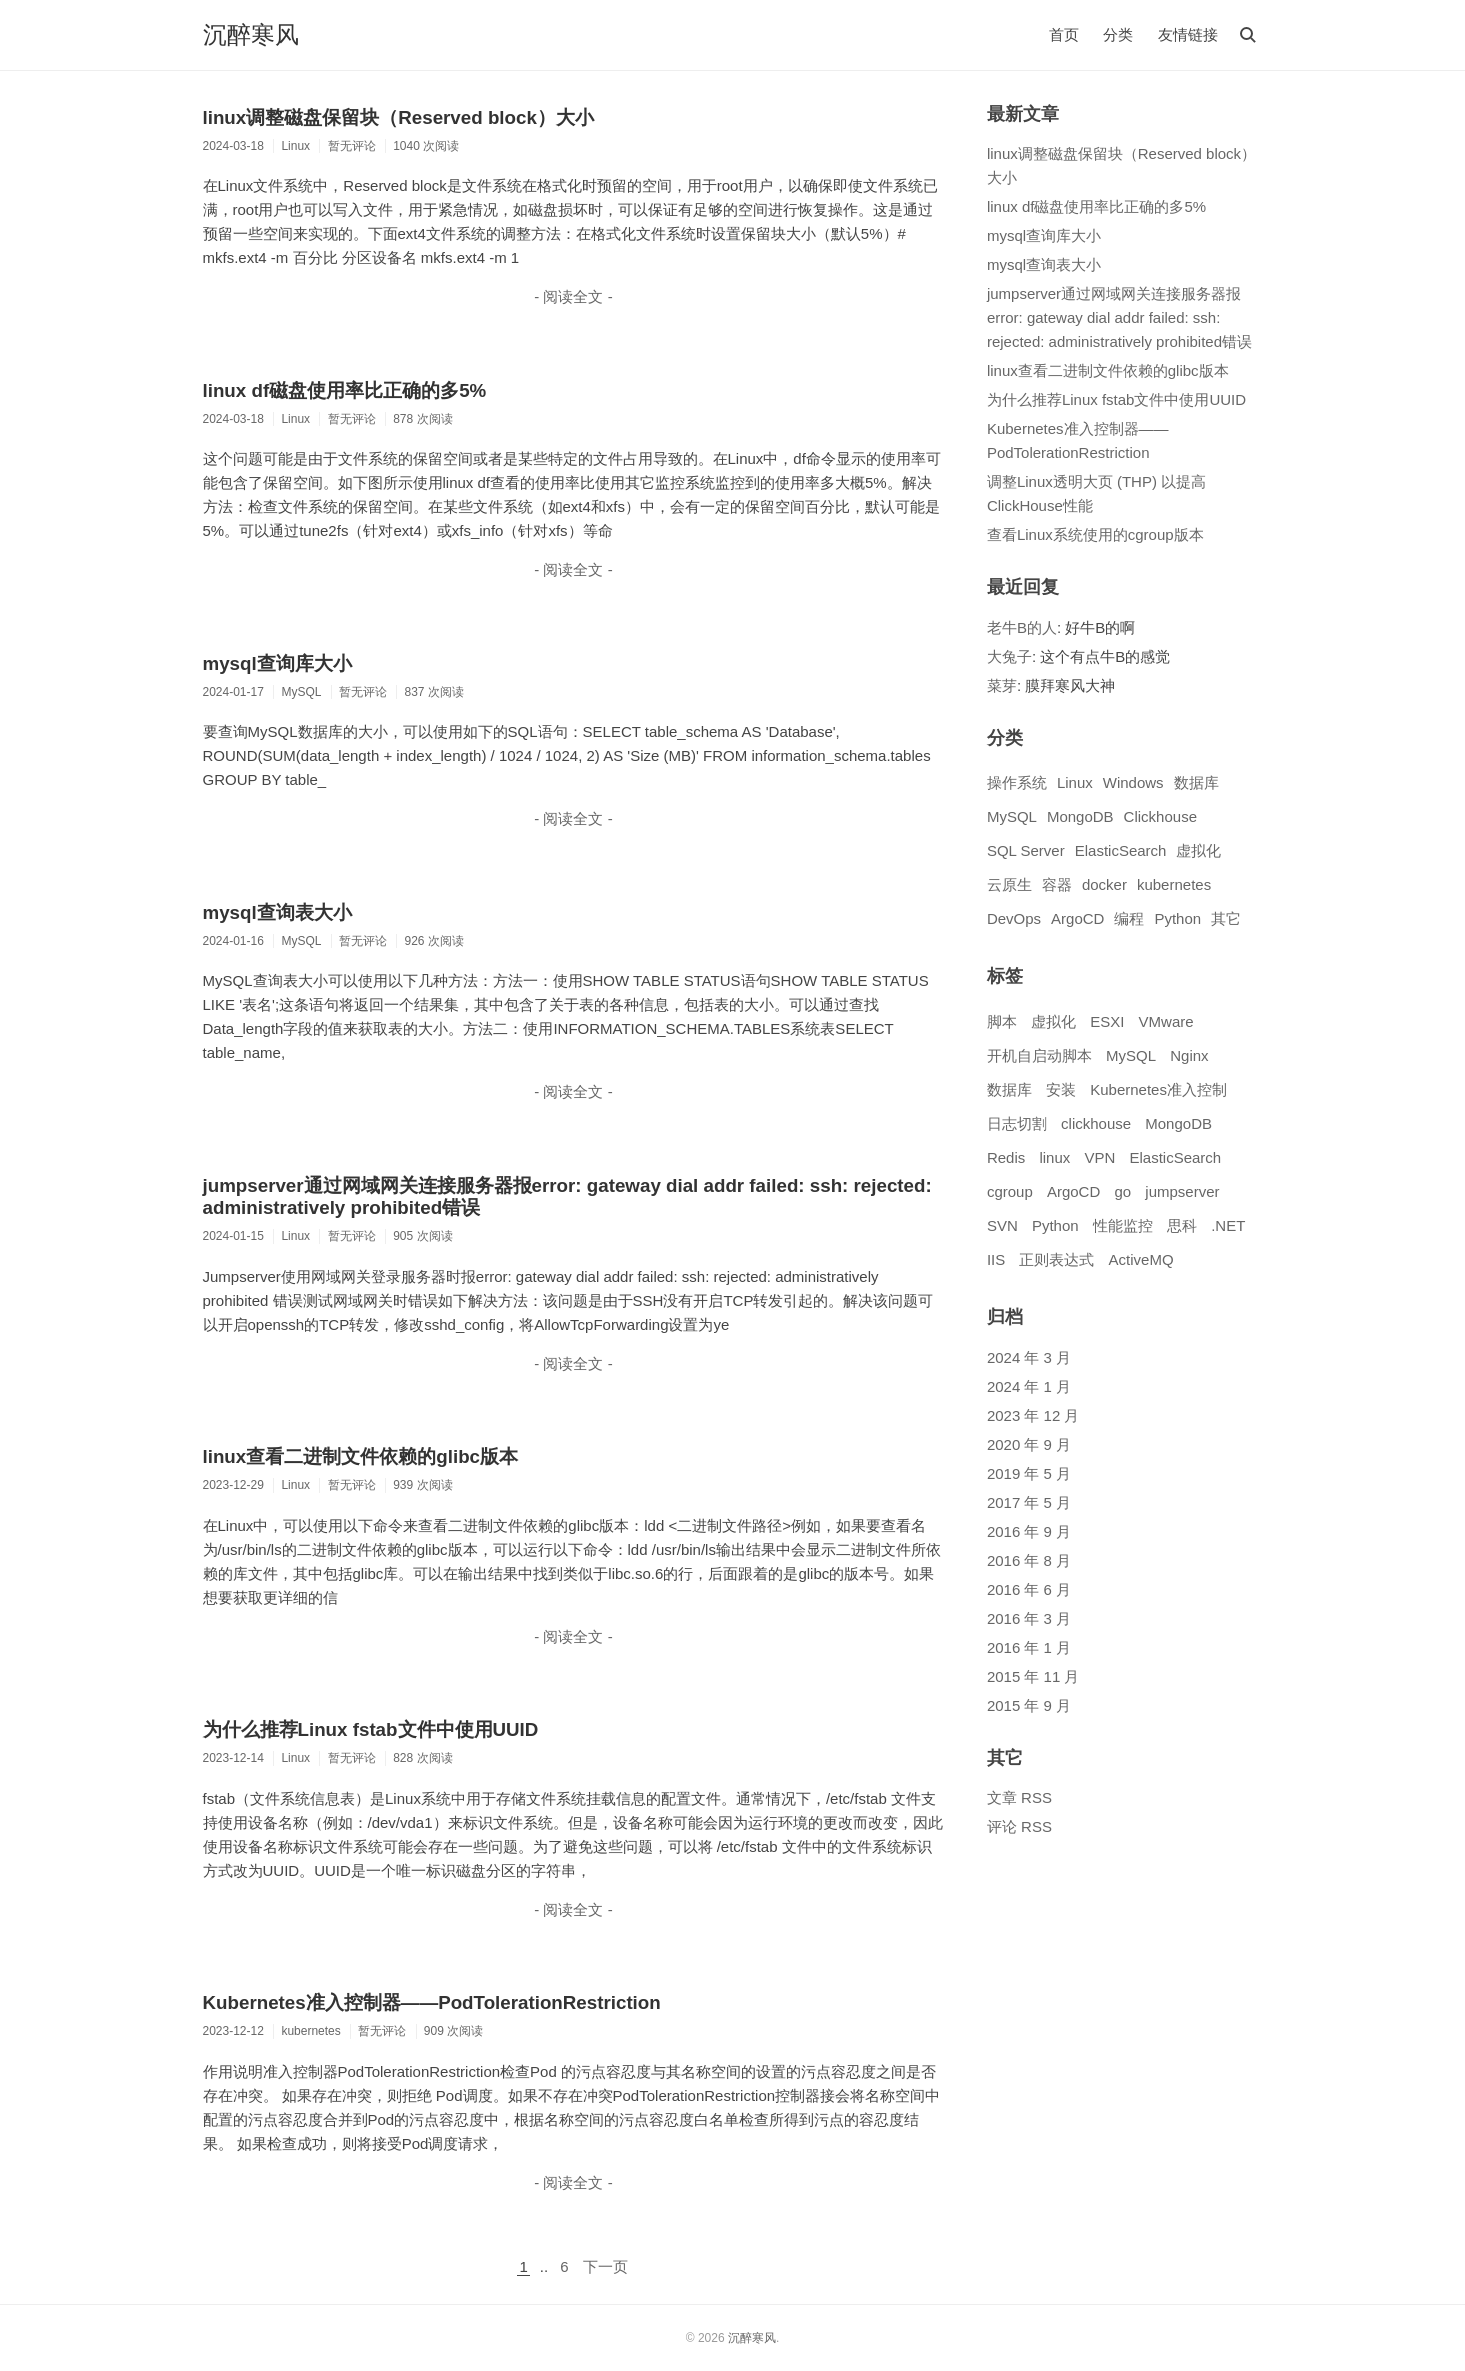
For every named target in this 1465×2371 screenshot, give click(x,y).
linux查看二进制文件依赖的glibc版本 (361, 1456)
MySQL (1012, 816)
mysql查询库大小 (277, 663)
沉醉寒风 (251, 34)
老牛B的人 (1022, 627)
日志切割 (1017, 1123)
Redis (1006, 1157)
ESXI (1107, 1021)
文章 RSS (1019, 1797)
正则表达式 (1056, 1259)
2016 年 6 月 (1029, 1589)
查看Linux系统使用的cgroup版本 (1095, 534)
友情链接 (1188, 34)
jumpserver (1182, 1191)
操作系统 (1017, 782)
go (1122, 1191)
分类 (1118, 34)
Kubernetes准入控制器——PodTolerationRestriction (432, 2002)
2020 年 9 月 (1029, 1444)
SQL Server (1026, 850)
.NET (1228, 1225)
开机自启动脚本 (1039, 1055)
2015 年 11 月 (1033, 1676)
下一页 (605, 2266)
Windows (1133, 782)
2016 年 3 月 (1029, 1618)
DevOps (1014, 918)
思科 (1182, 1225)
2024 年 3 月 (1029, 1357)
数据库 (1196, 782)
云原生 (1009, 884)
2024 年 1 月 (1029, 1386)
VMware (1166, 1021)
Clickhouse (1160, 816)
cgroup (1010, 1191)
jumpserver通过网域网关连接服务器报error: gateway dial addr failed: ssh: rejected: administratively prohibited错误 (1119, 317)
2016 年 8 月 (1029, 1560)
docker (1104, 884)
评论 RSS (1019, 1826)
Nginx (1189, 1055)
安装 (1061, 1089)
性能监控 (1123, 1225)
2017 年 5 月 (1029, 1502)
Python (1177, 918)
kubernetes (1174, 884)
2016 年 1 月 (1029, 1647)
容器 (1057, 884)
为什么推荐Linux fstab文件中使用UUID (371, 1729)
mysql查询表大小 (277, 912)
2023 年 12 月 (1033, 1415)
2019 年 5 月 (1029, 1473)
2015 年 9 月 (1029, 1705)
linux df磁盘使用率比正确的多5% (345, 390)
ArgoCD (1077, 918)
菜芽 (1002, 685)
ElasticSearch (1121, 850)
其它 (1226, 918)
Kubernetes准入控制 (1158, 1089)
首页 (1064, 34)
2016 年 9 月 (1029, 1531)
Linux (1075, 782)
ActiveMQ (1141, 1259)
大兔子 (1009, 656)
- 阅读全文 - (573, 296)
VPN (1099, 1157)
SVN (1002, 1225)
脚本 (1002, 1021)
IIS (996, 1259)
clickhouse (1096, 1123)
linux (1054, 1157)
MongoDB (1080, 816)
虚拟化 (1198, 850)
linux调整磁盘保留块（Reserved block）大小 (398, 117)
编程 (1129, 918)
